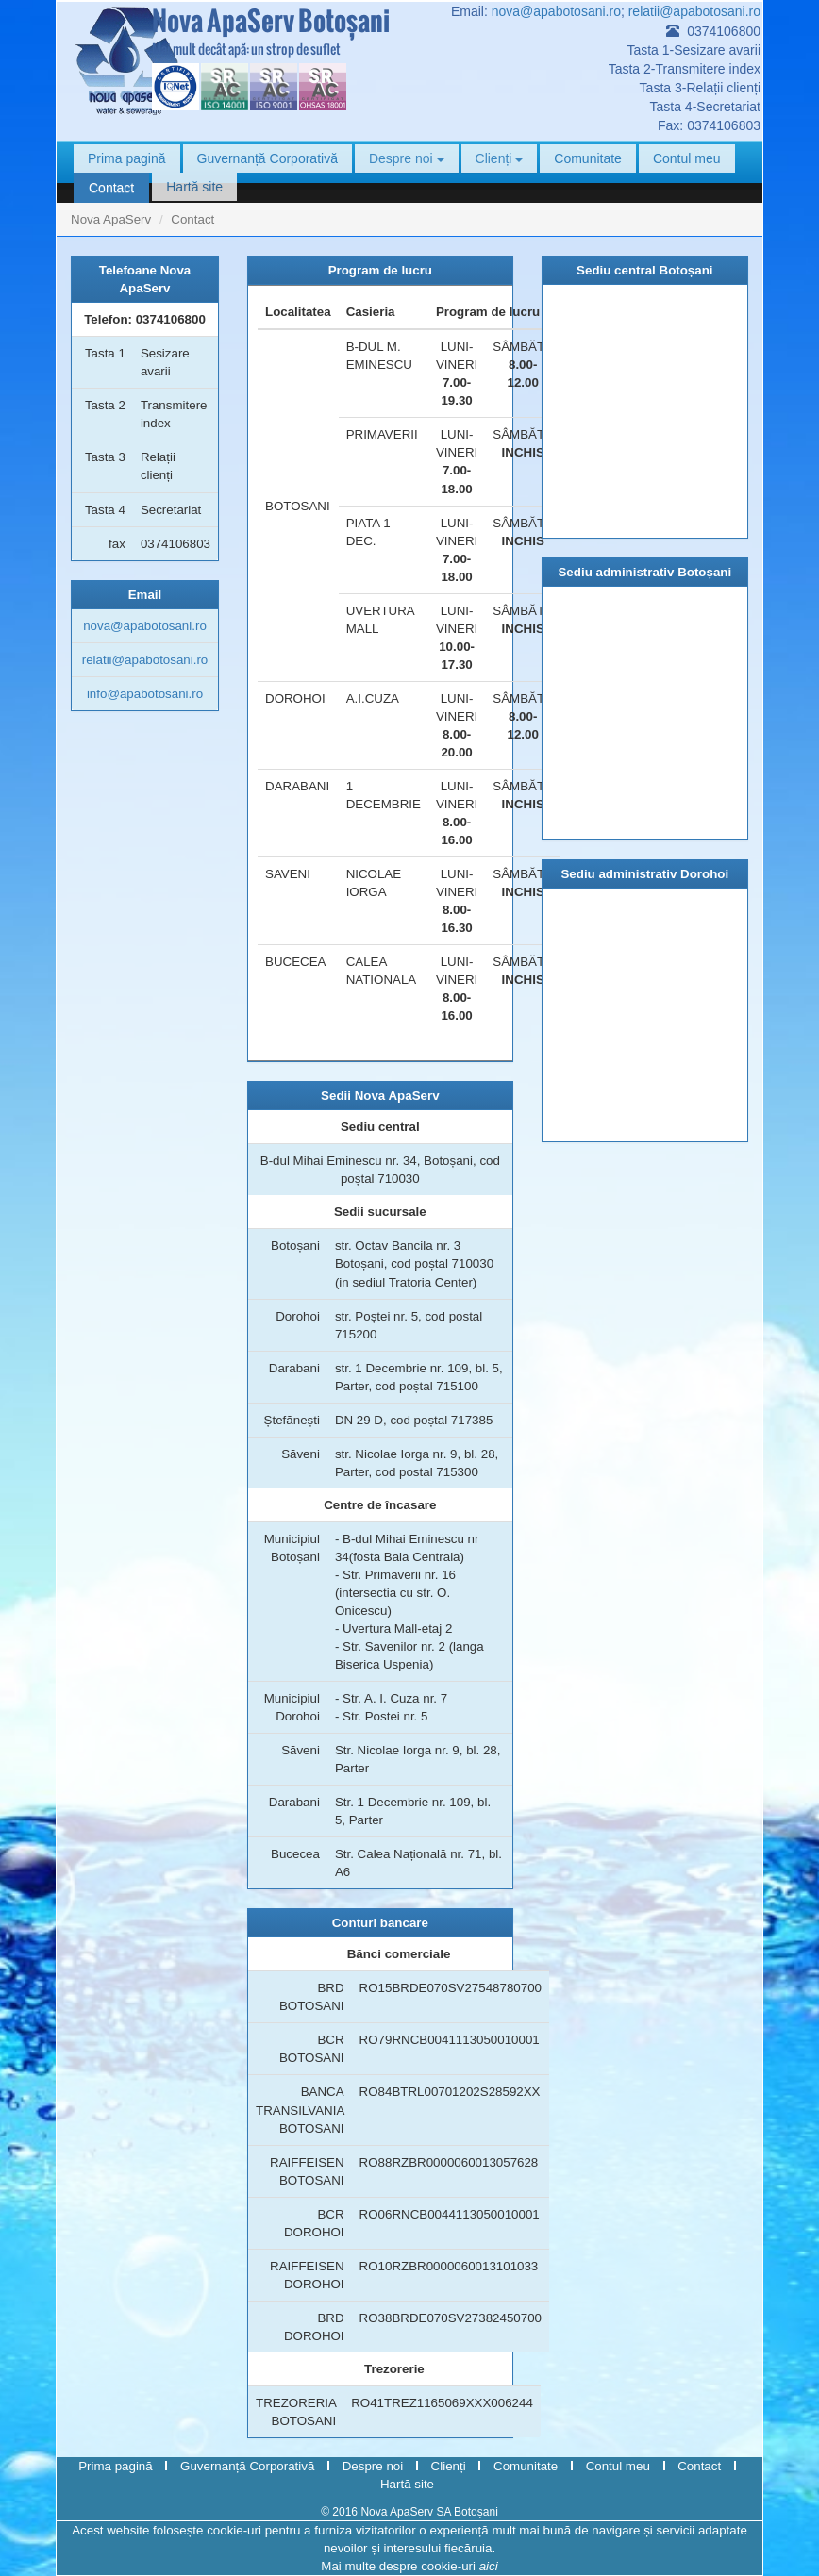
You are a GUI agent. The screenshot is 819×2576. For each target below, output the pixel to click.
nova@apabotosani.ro (556, 11)
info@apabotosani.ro (145, 694)
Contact (111, 187)
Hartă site (194, 186)
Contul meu (687, 158)
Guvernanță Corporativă (267, 158)
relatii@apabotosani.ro (694, 11)
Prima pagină (127, 158)
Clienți (500, 158)
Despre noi (406, 158)
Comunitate (588, 158)
